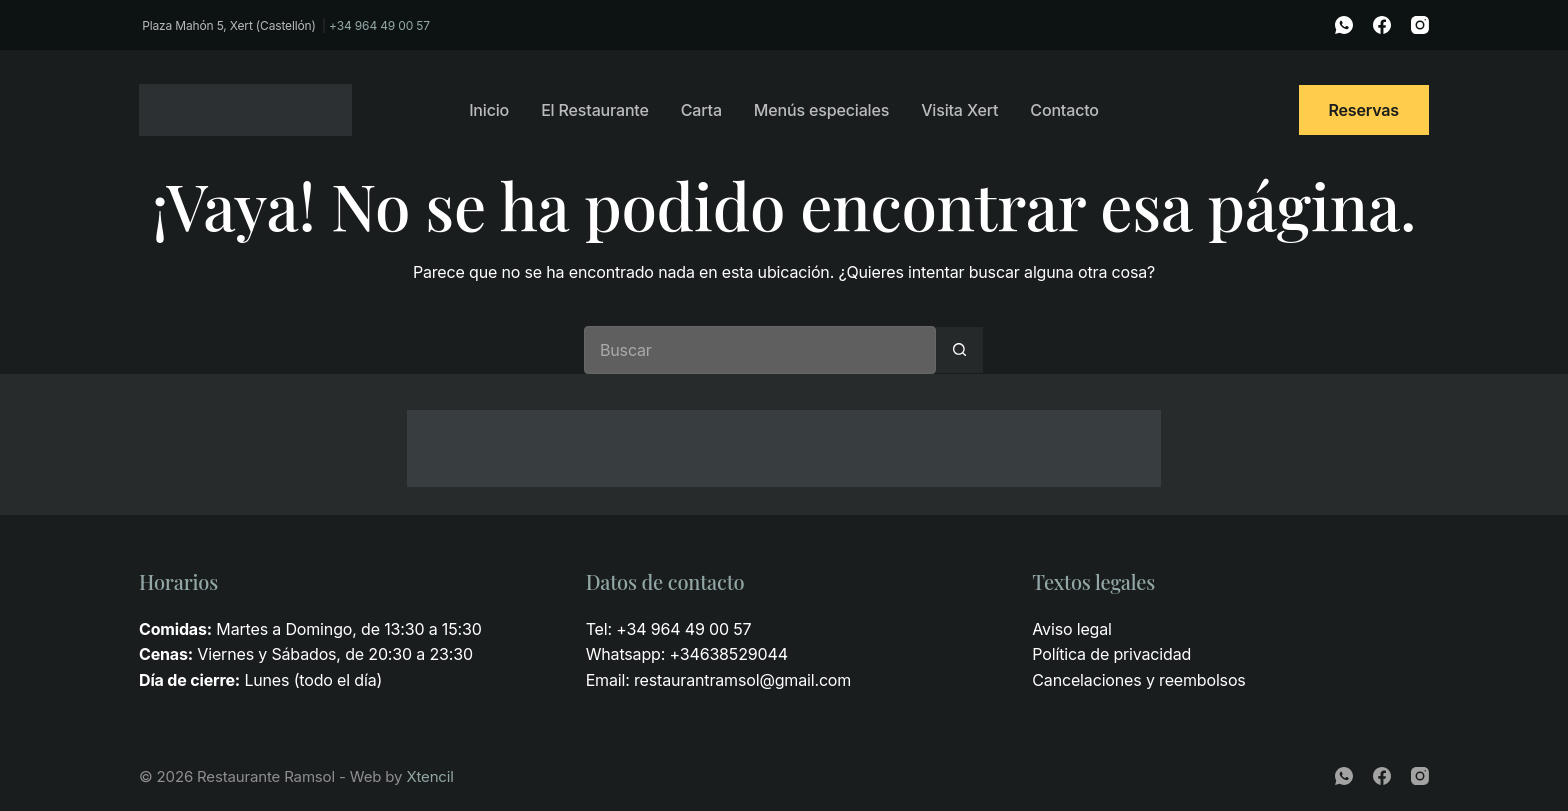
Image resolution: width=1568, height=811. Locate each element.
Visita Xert (959, 110)
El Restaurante (595, 110)
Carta (701, 110)
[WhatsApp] (1344, 25)
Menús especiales (821, 110)
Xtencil (429, 776)
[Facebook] (1382, 25)
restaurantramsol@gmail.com (742, 680)
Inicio (489, 110)
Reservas (1364, 110)
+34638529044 (728, 654)
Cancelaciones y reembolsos (1138, 680)
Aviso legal (1071, 629)
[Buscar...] (760, 350)
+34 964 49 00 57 (379, 25)
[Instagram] (1420, 25)
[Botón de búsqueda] (960, 350)
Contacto (1064, 110)
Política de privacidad (1111, 654)
